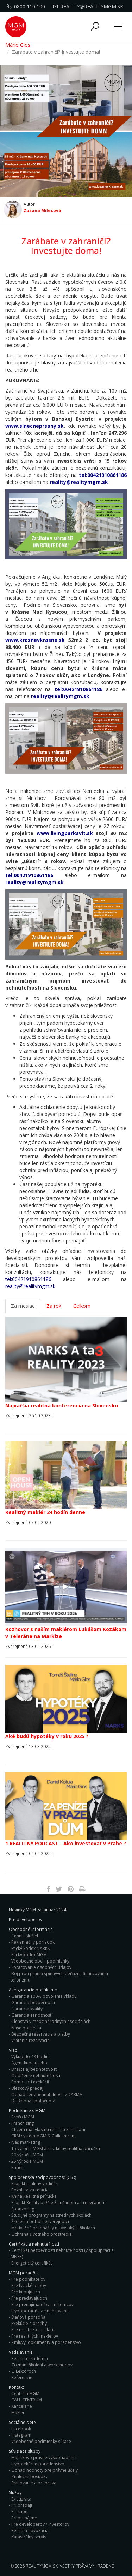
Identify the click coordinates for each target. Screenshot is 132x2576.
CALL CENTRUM (26, 2400)
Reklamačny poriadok (33, 1942)
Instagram (21, 2435)
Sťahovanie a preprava (33, 2483)
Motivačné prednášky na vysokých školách (53, 2228)
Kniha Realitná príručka (34, 2196)
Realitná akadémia (29, 2358)
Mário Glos (17, 44)
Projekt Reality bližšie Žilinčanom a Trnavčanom (58, 2203)
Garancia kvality (27, 2009)
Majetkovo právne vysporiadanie (44, 2457)
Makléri (18, 2413)
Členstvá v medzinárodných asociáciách (50, 2021)
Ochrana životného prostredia (41, 2234)
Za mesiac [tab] (22, 1305)
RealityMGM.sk (42, 2566)
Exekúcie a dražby (29, 2323)
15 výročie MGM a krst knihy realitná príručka (55, 2148)
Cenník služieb (25, 1936)
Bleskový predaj (27, 2088)
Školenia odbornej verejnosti (40, 2222)
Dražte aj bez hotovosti (34, 2069)
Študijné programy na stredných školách (51, 2215)
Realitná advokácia (30, 2531)
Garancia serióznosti (31, 2015)
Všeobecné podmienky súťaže (41, 2441)
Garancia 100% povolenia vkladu (44, 1996)
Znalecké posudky (29, 2476)
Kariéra (18, 2167)
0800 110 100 (26, 6)
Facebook (21, 2429)
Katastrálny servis (28, 2537)
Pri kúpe (19, 2512)
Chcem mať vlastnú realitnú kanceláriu (49, 2130)
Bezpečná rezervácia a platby (40, 2034)
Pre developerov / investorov (40, 2524)
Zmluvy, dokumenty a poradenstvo (46, 2342)
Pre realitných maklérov (34, 2336)
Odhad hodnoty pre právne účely (44, 2470)
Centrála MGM (25, 2394)
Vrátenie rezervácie (30, 2040)
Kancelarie (21, 2406)
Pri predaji (21, 2505)
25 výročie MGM (27, 2161)
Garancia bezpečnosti (33, 2002)
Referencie (21, 2377)
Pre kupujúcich (25, 2292)
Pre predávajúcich (29, 2298)
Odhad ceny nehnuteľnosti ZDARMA (46, 2094)
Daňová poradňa (28, 2317)
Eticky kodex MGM (29, 1955)
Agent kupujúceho (29, 2063)
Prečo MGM (22, 2117)
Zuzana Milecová (42, 210)
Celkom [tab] (81, 1305)
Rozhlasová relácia (30, 2190)
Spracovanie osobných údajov (41, 1967)
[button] (95, 27)
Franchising (22, 2123)
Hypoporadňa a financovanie (40, 2311)
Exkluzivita (21, 2499)
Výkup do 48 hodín (30, 2056)
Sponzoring (22, 2209)
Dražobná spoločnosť (33, 2101)
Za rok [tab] (53, 1305)
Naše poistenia (26, 2028)
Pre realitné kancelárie (33, 2330)
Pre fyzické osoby (28, 2285)
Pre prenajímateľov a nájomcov (42, 2304)
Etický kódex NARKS (30, 1948)
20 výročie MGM (27, 2155)
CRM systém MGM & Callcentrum (43, 2136)
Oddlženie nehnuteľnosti (35, 2075)
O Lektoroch (23, 2371)
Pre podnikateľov (28, 2279)
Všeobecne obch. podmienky (40, 1961)
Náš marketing (25, 2142)
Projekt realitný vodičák (34, 2184)
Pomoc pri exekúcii (30, 2082)
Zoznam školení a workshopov (42, 2365)
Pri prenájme (24, 2518)
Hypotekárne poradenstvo (37, 2464)
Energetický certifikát (31, 2263)
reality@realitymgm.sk (89, 6)
